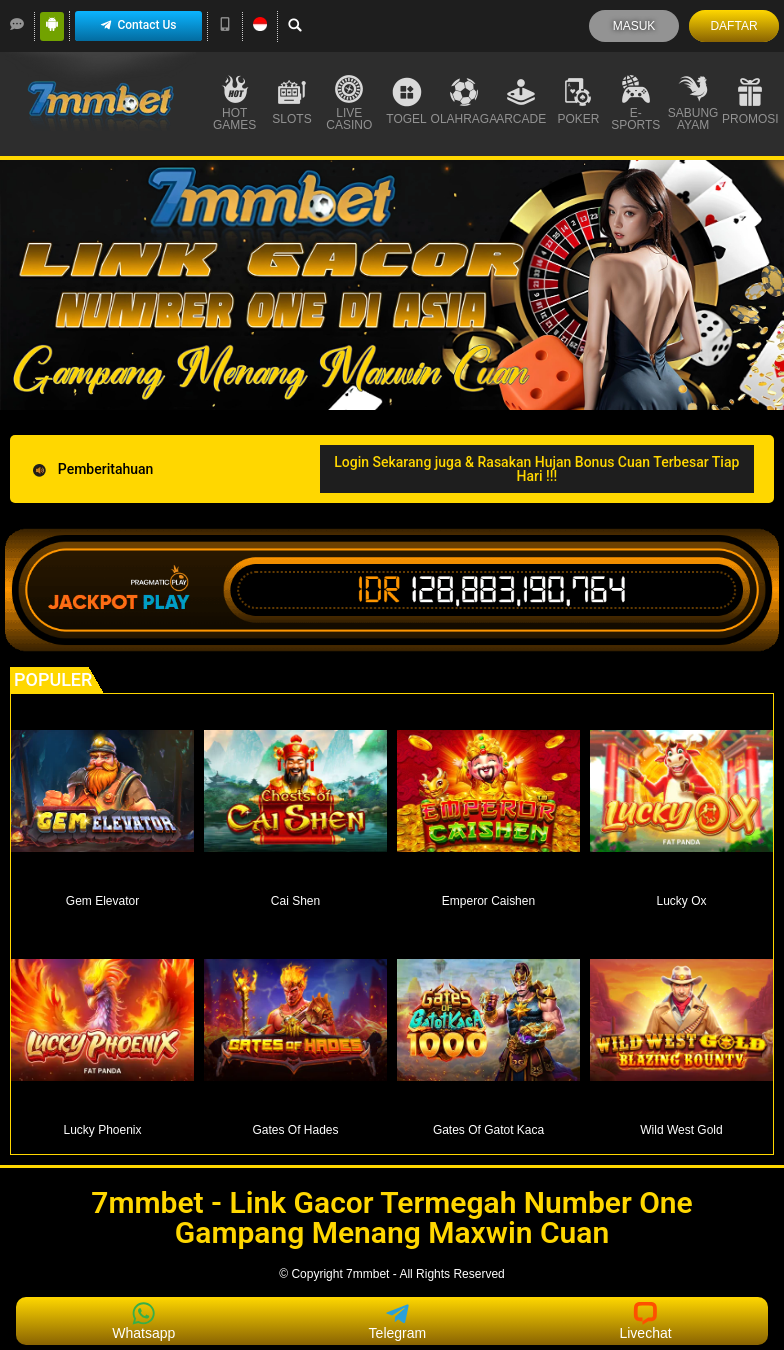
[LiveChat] (17, 24)
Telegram (398, 1321)
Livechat (645, 1321)
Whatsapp (143, 1321)
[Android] (52, 24)
